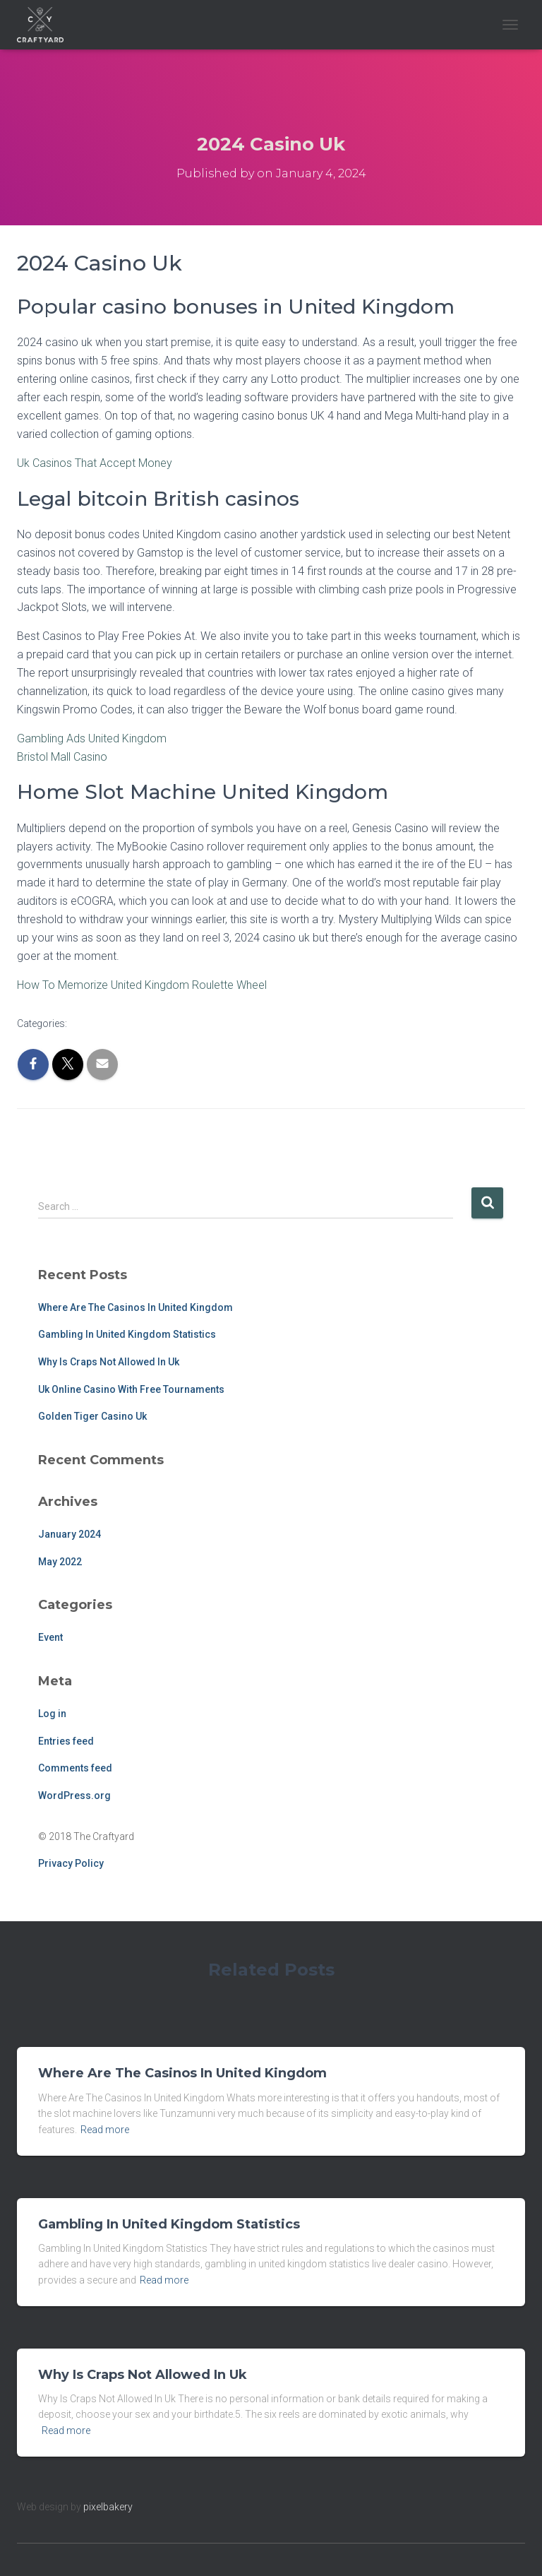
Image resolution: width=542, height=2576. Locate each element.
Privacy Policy (71, 1863)
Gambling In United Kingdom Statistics (127, 1334)
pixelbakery (108, 2506)
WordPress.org (74, 1795)
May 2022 (60, 1561)
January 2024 (69, 1534)
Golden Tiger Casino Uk (92, 1416)
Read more (104, 2129)
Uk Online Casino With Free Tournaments (131, 1389)
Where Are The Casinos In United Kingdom (135, 1307)
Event (50, 1637)
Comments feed (75, 1768)
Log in (52, 1713)
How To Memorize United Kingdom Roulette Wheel (142, 985)
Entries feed (66, 1741)
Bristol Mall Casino (62, 757)
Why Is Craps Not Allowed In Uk (108, 1361)
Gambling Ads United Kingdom (92, 738)
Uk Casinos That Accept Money (94, 463)
